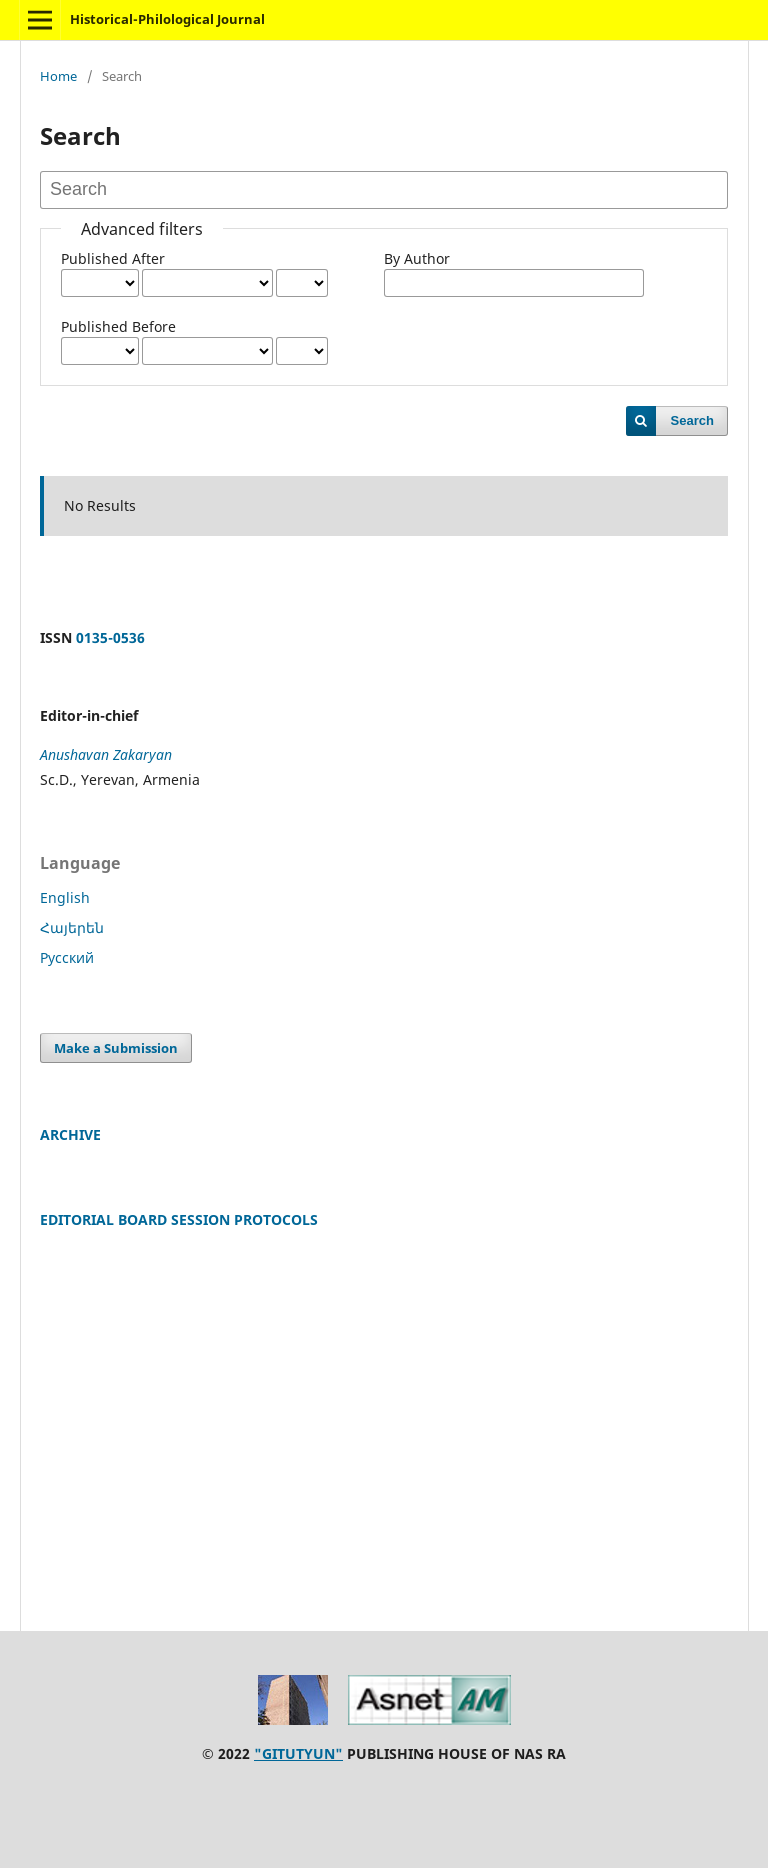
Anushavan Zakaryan (106, 754)
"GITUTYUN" (298, 1753)
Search (692, 420)
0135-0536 (110, 637)
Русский (67, 957)
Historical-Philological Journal (167, 19)
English (65, 897)
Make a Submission (116, 1048)
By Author (417, 258)
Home (58, 76)
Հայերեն (72, 927)
